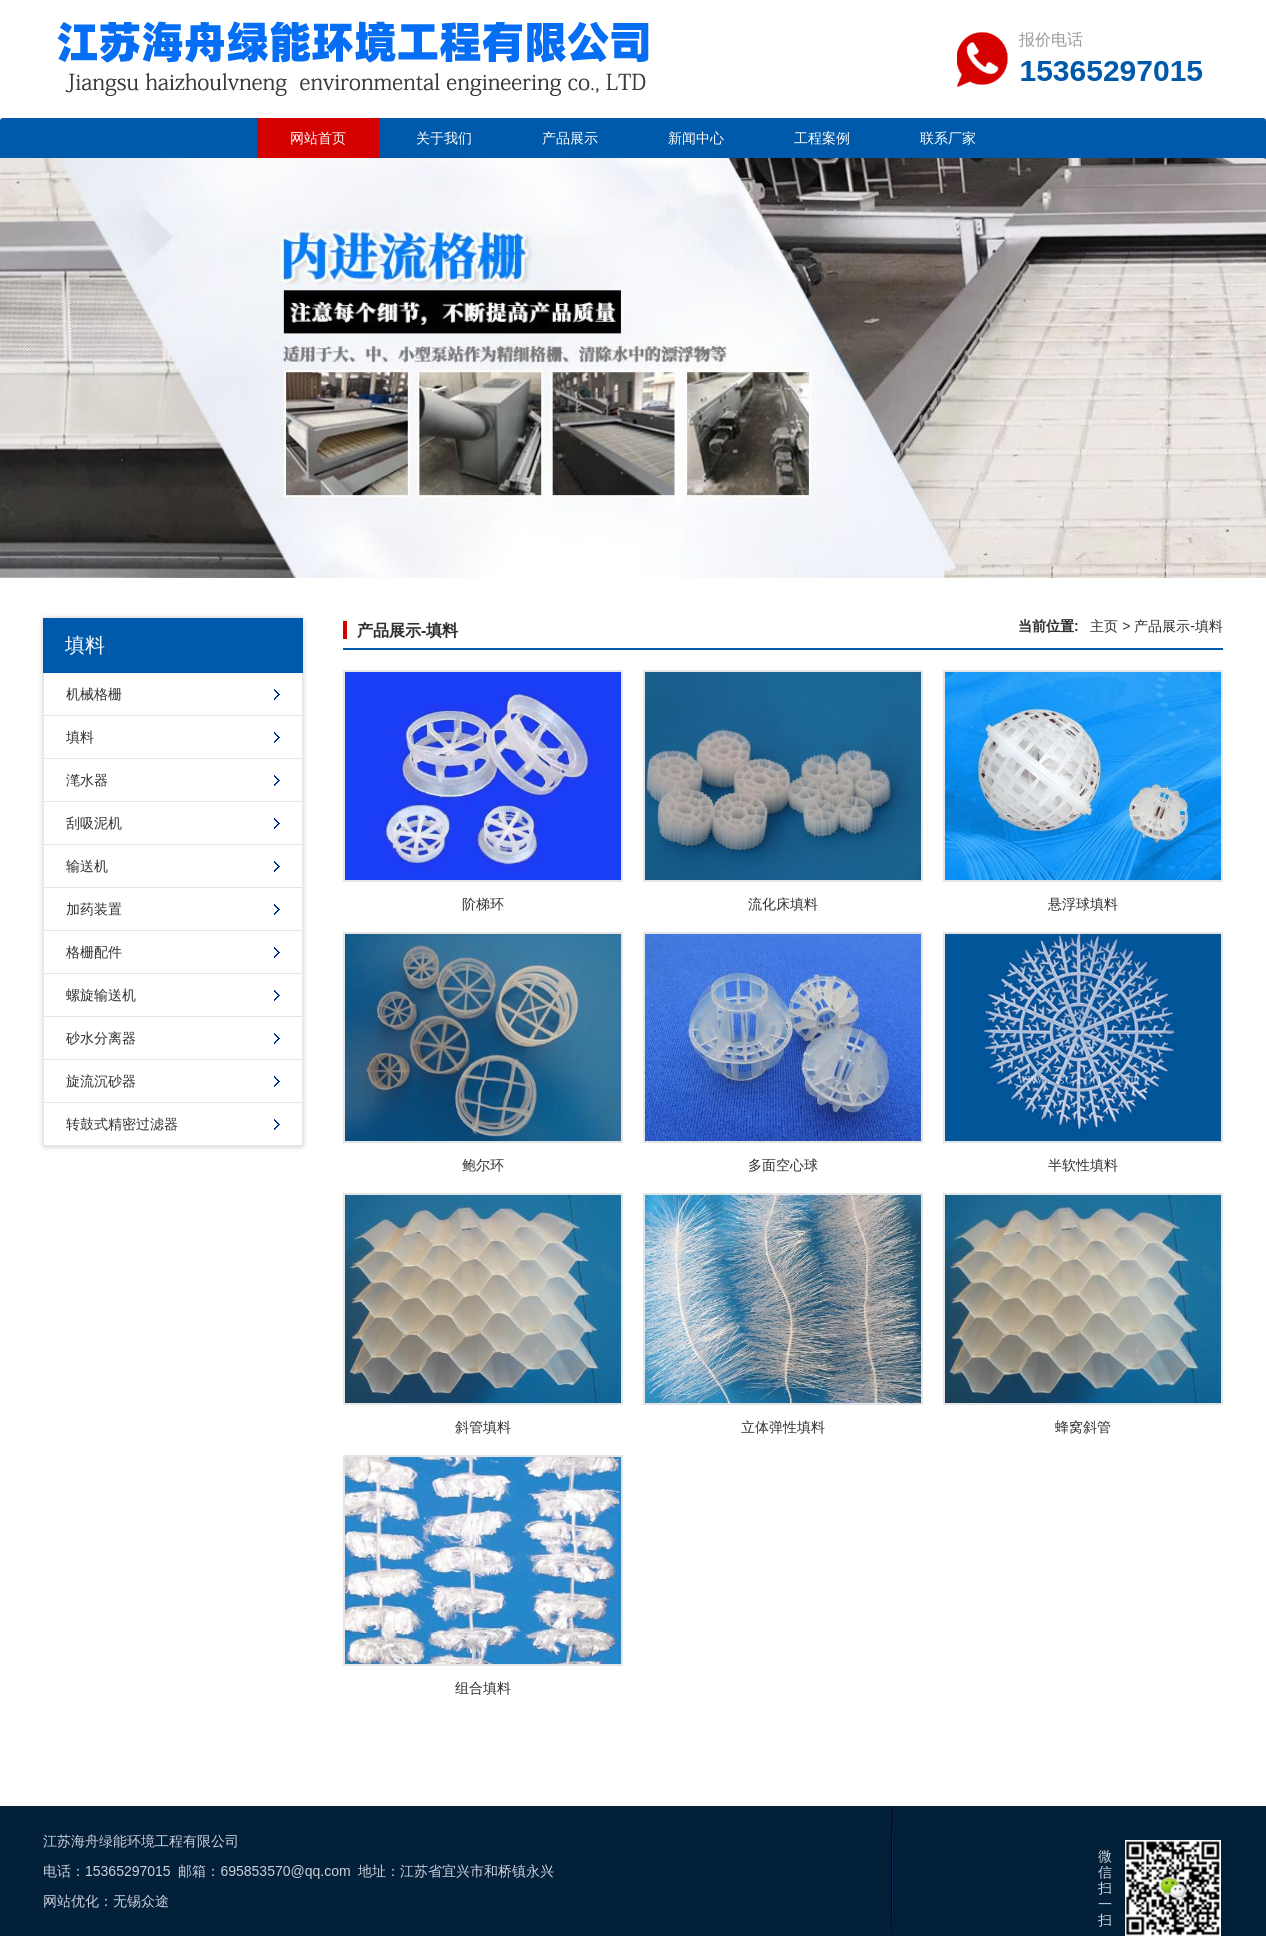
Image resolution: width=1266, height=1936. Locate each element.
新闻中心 (696, 138)
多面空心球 (783, 1165)
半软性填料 (1083, 1165)
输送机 (87, 866)
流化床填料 (783, 904)
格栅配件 (94, 952)
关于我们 (444, 138)
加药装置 (94, 909)
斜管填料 (483, 1427)
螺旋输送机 (101, 995)
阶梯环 (483, 904)
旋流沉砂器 (101, 1081)
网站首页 (318, 138)
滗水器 (87, 780)
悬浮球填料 (1083, 904)
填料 (80, 737)
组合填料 (483, 1688)
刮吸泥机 (94, 823)
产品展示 (570, 138)
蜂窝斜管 (1083, 1427)
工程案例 (822, 138)
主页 (1104, 626)
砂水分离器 (101, 1038)
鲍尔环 (483, 1165)
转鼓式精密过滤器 (122, 1124)
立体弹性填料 (783, 1427)
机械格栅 (94, 694)
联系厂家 (948, 138)
